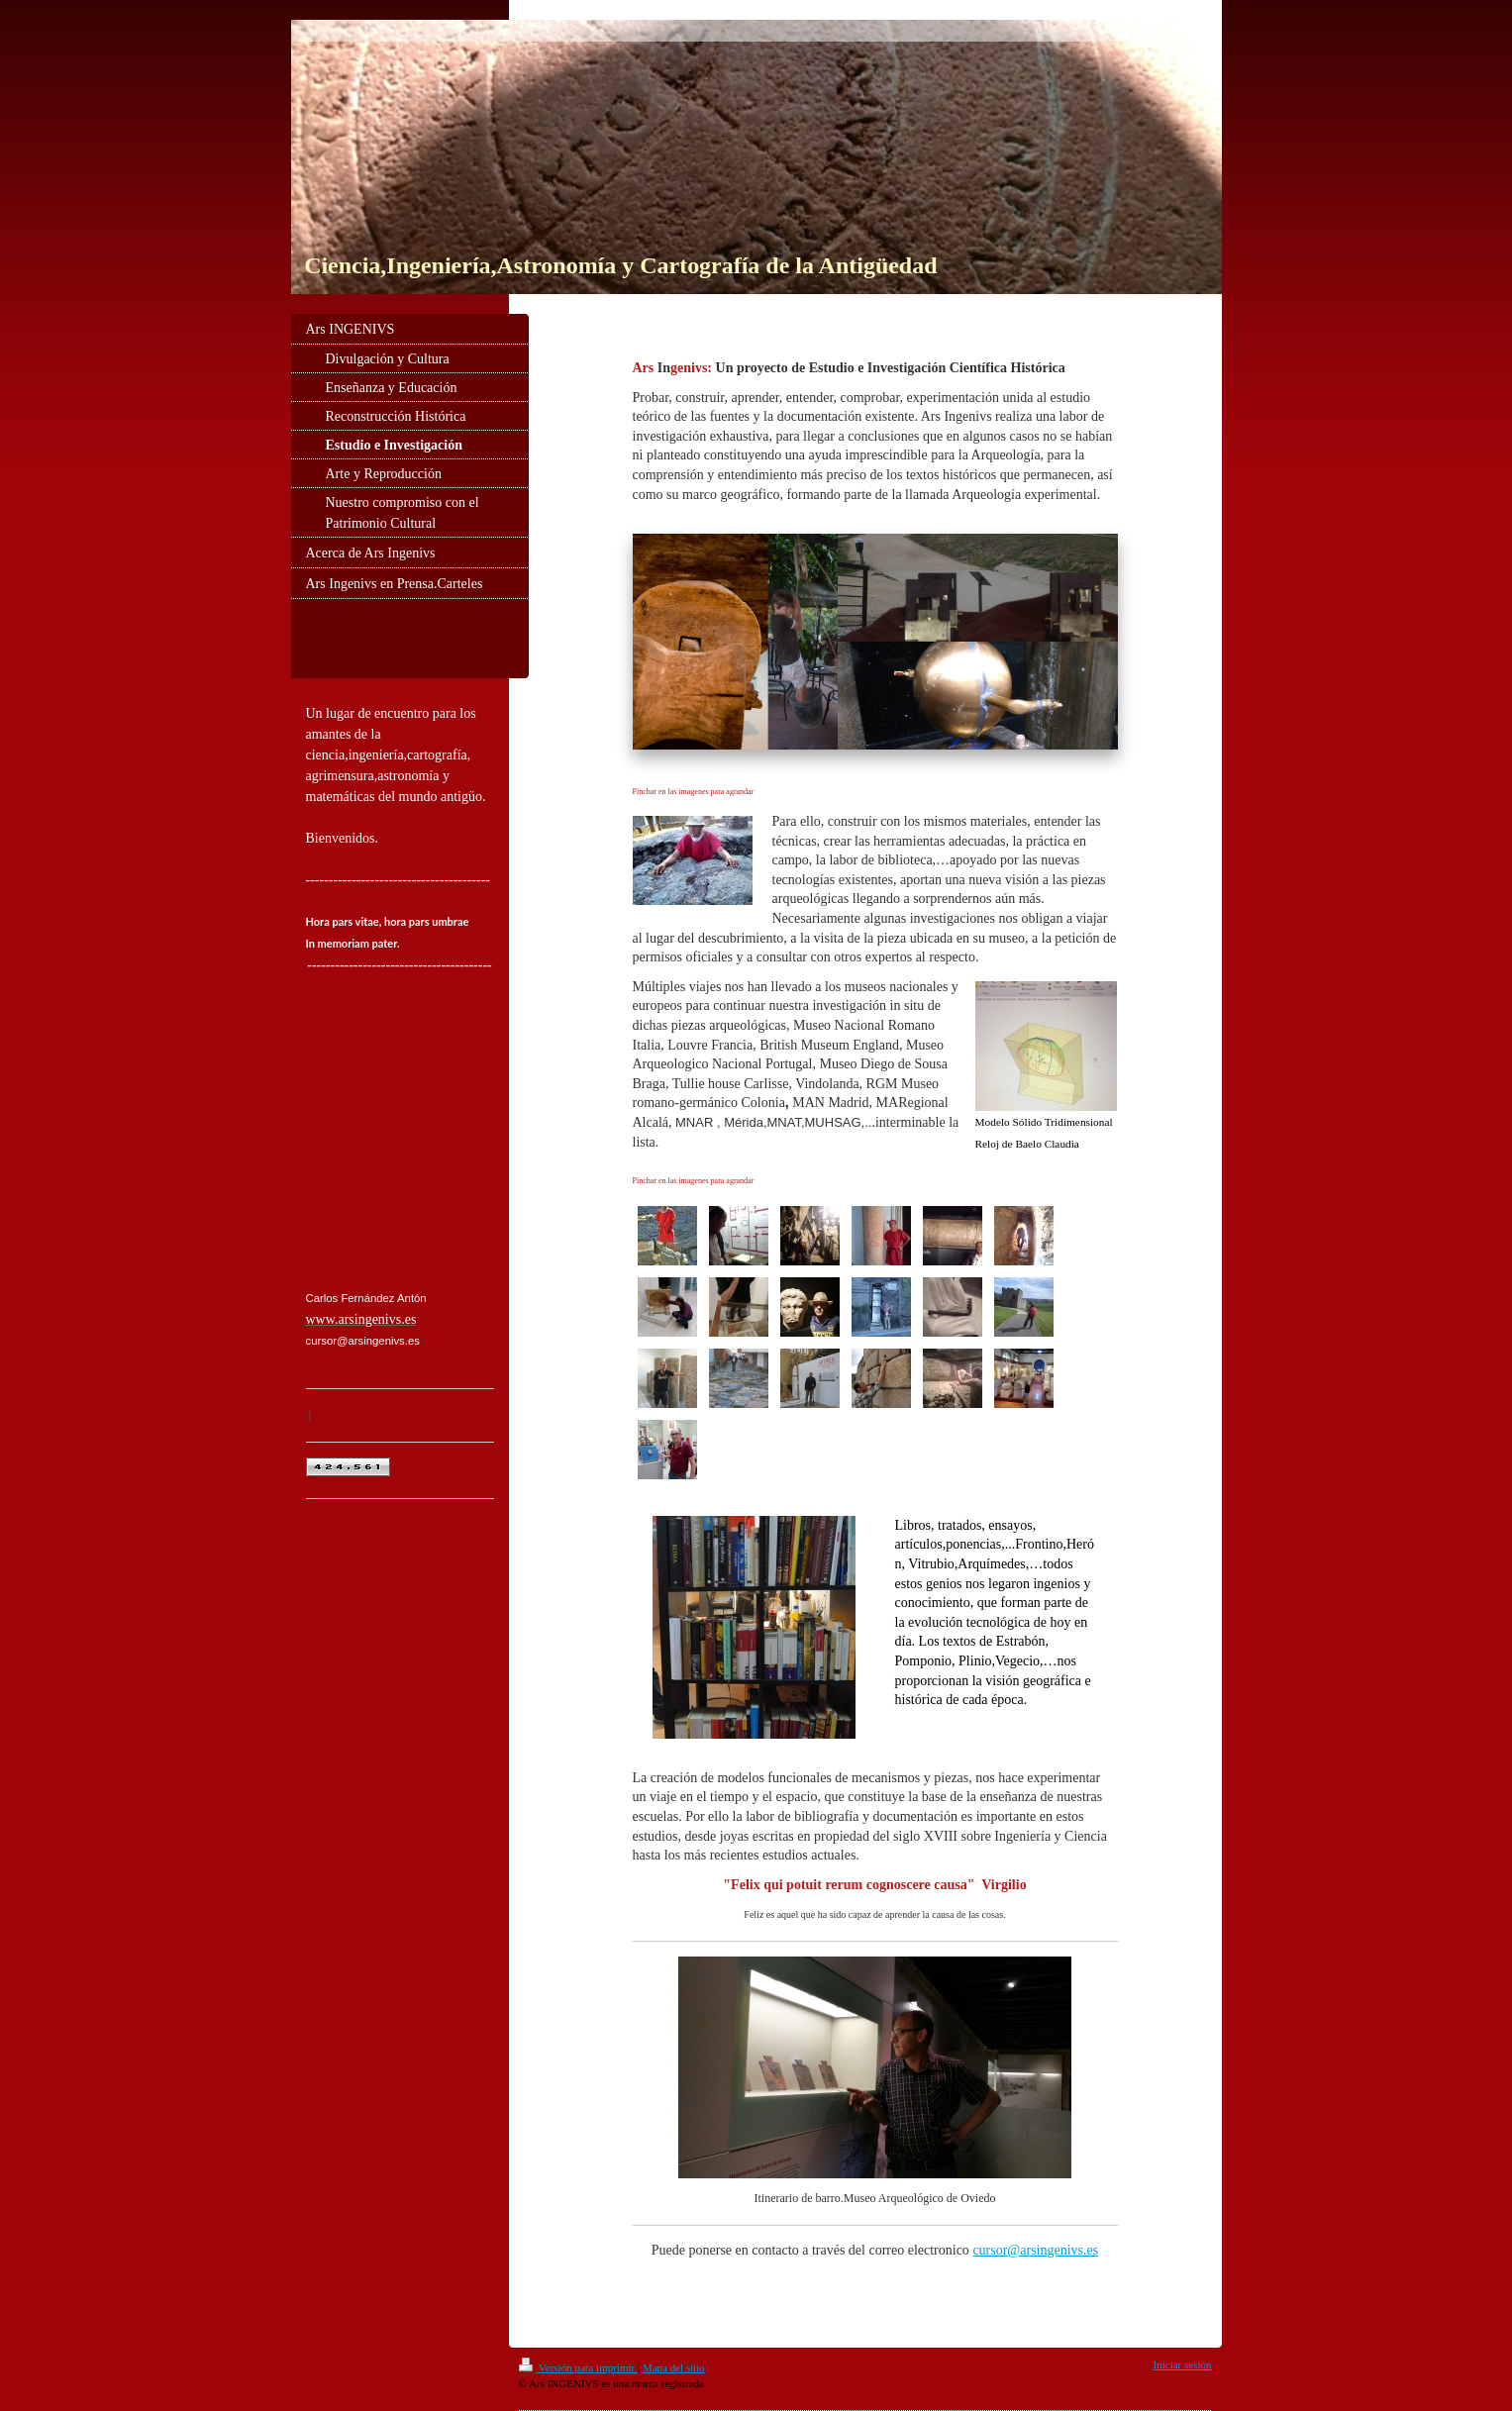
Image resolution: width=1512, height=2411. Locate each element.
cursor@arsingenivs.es (1035, 2250)
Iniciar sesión (1183, 2364)
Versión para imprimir (578, 2367)
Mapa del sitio (674, 2367)
